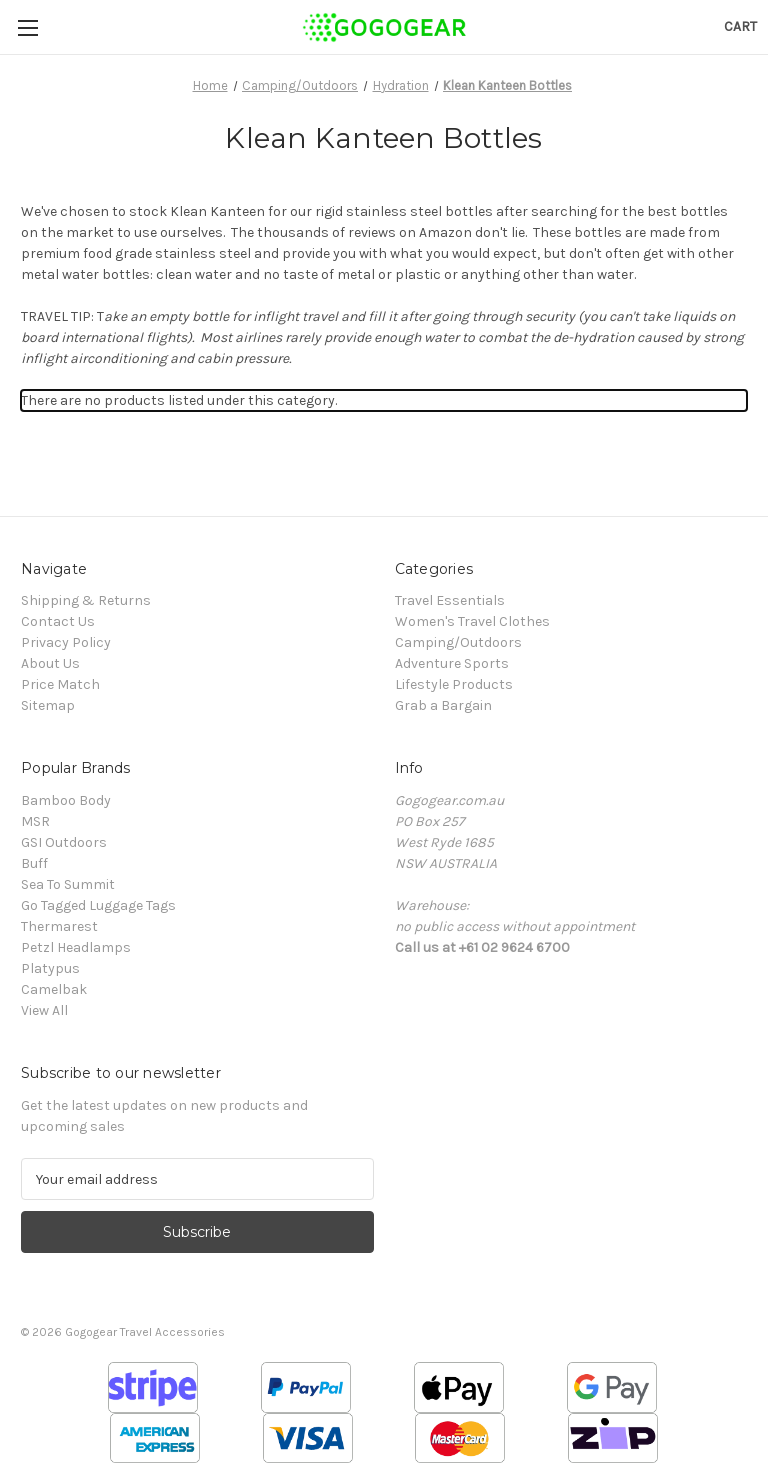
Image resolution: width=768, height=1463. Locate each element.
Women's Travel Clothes (472, 621)
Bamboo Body (66, 800)
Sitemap (48, 705)
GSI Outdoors (64, 842)
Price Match (60, 684)
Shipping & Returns (86, 600)
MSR (35, 821)
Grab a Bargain (443, 705)
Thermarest (59, 926)
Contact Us (58, 621)
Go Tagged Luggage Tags (98, 905)
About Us (50, 663)
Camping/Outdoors (458, 642)
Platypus (50, 968)
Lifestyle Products (454, 684)
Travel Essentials (450, 600)
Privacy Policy (66, 642)
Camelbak (54, 989)
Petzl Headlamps (76, 947)
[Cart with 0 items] (740, 26)
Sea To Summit (68, 884)
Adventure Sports (452, 663)
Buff (34, 863)
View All (44, 1010)
